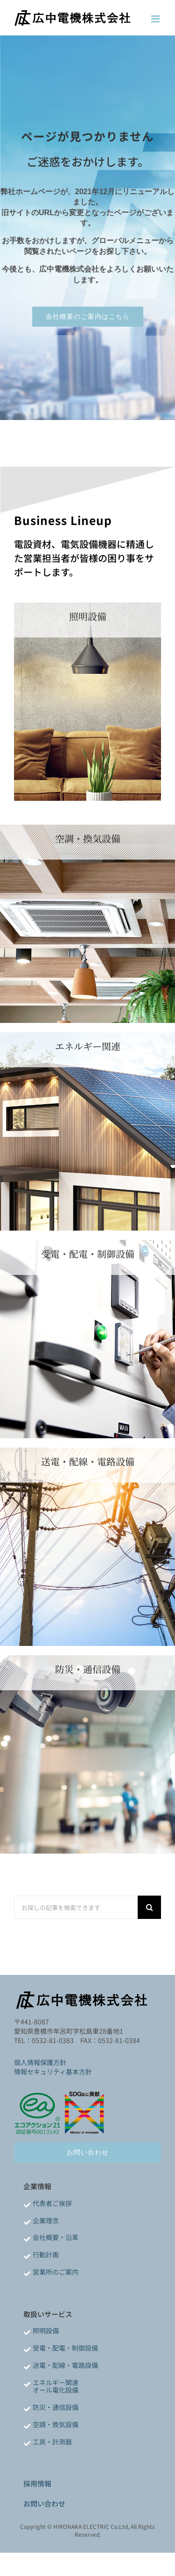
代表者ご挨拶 (52, 2203)
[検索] (149, 1907)
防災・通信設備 (55, 2407)
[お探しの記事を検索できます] (76, 1907)
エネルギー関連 (55, 2382)
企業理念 (46, 2220)
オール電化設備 (55, 2389)
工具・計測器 (52, 2441)
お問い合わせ (44, 2503)
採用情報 (37, 2483)
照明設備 (46, 2330)
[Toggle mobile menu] (156, 19)
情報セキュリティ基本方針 (53, 2071)
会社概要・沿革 (55, 2237)
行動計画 (46, 2254)
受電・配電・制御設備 (65, 2347)
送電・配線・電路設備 (65, 2365)
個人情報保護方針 (40, 2062)
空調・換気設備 (55, 2424)
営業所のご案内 (55, 2271)
